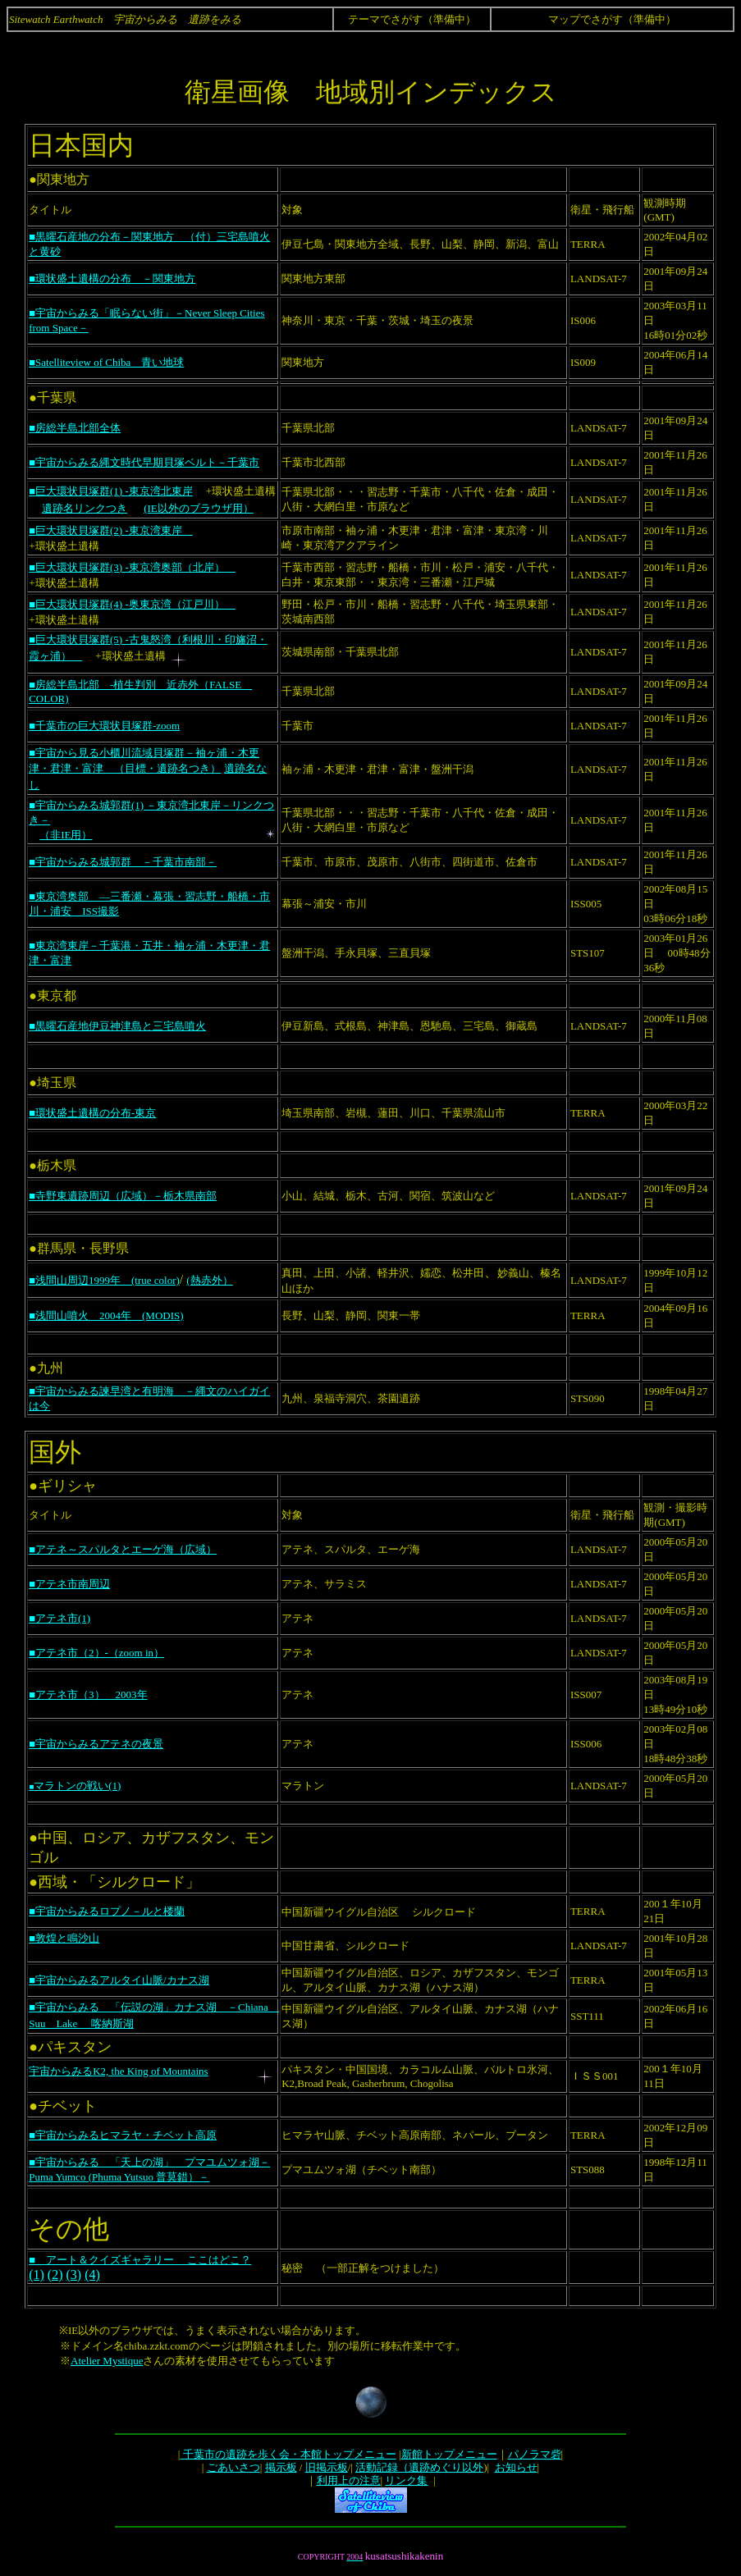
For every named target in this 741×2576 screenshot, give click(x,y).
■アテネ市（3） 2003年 (88, 1694)
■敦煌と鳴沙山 (64, 1938)
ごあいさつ (233, 2467)
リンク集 (406, 2480)
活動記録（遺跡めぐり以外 (419, 2467)
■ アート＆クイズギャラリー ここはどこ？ (140, 2260)
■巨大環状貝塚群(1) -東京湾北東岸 (111, 491)
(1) (36, 2274)
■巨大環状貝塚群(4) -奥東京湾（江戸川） (132, 604)
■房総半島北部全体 (75, 428)
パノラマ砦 (534, 2454)
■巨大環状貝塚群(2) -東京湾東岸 (111, 530)
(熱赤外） (209, 1280)
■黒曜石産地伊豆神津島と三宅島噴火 (117, 1026)
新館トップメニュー (449, 2454)
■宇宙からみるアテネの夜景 (96, 1744)
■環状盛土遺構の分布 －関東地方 (112, 278)
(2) (55, 2274)
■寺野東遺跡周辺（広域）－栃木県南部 (123, 1196)
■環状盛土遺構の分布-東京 (92, 1113)
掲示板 (281, 2467)
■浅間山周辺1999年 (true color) (104, 1280)
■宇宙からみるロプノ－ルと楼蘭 (107, 1911)
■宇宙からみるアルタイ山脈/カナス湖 (118, 1980)
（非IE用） (65, 835)
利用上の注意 (349, 2480)
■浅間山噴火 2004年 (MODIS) (106, 1315)
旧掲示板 (326, 2467)
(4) (92, 2274)
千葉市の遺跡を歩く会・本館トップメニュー (288, 2454)
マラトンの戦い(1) (75, 1785)
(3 (71, 2274)
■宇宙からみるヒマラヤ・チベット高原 (123, 2135)
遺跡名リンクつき (84, 508)
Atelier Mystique (107, 2360)
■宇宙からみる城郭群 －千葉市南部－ (123, 862)
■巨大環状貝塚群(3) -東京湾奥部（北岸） (132, 567)
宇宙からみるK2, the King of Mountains (118, 2071)
